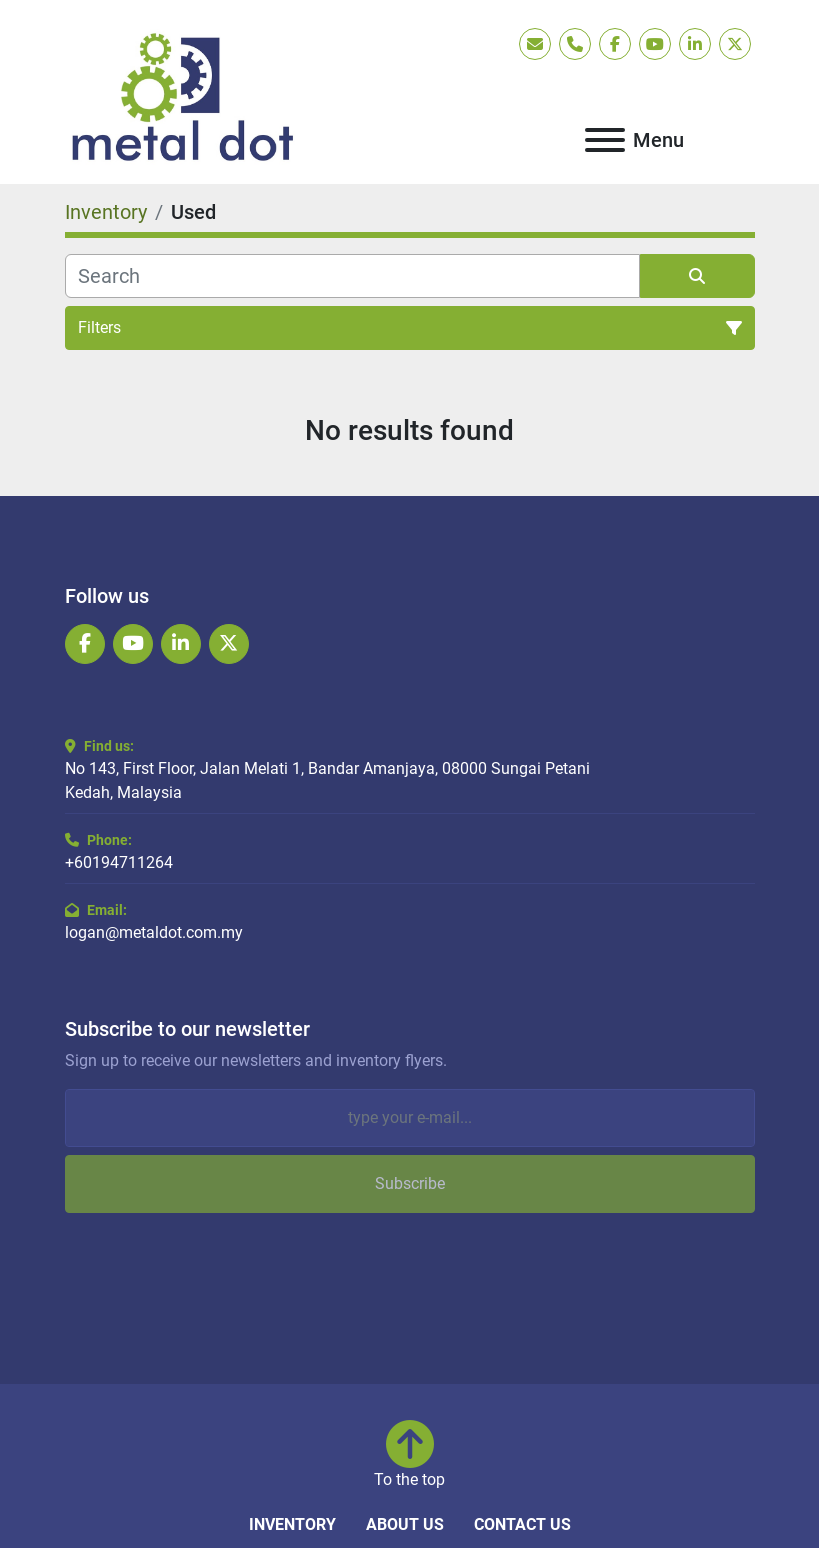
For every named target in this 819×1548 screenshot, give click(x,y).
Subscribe (410, 1183)
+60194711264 (119, 862)
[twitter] (735, 44)
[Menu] (605, 140)
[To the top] (409, 1456)
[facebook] (615, 44)
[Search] (352, 276)
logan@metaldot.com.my (154, 932)
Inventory (292, 1524)
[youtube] (655, 44)
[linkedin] (695, 44)
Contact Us (522, 1524)
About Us (405, 1524)
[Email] (410, 1118)
